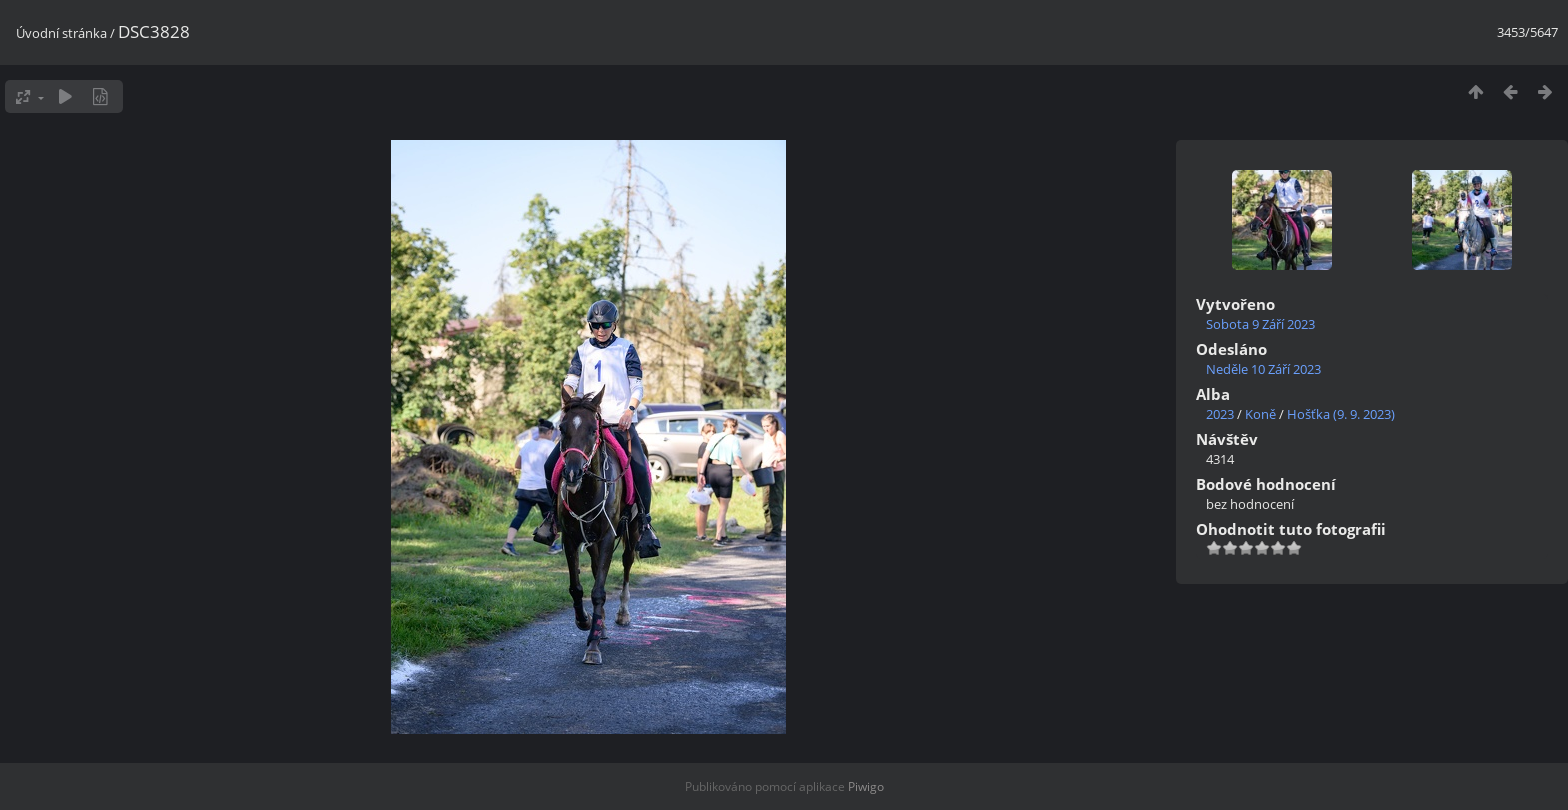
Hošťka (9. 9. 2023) (1341, 414)
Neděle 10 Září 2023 (1263, 369)
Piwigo (866, 786)
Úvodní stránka (61, 33)
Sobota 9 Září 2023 (1260, 324)
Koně (1260, 414)
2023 (1220, 414)
